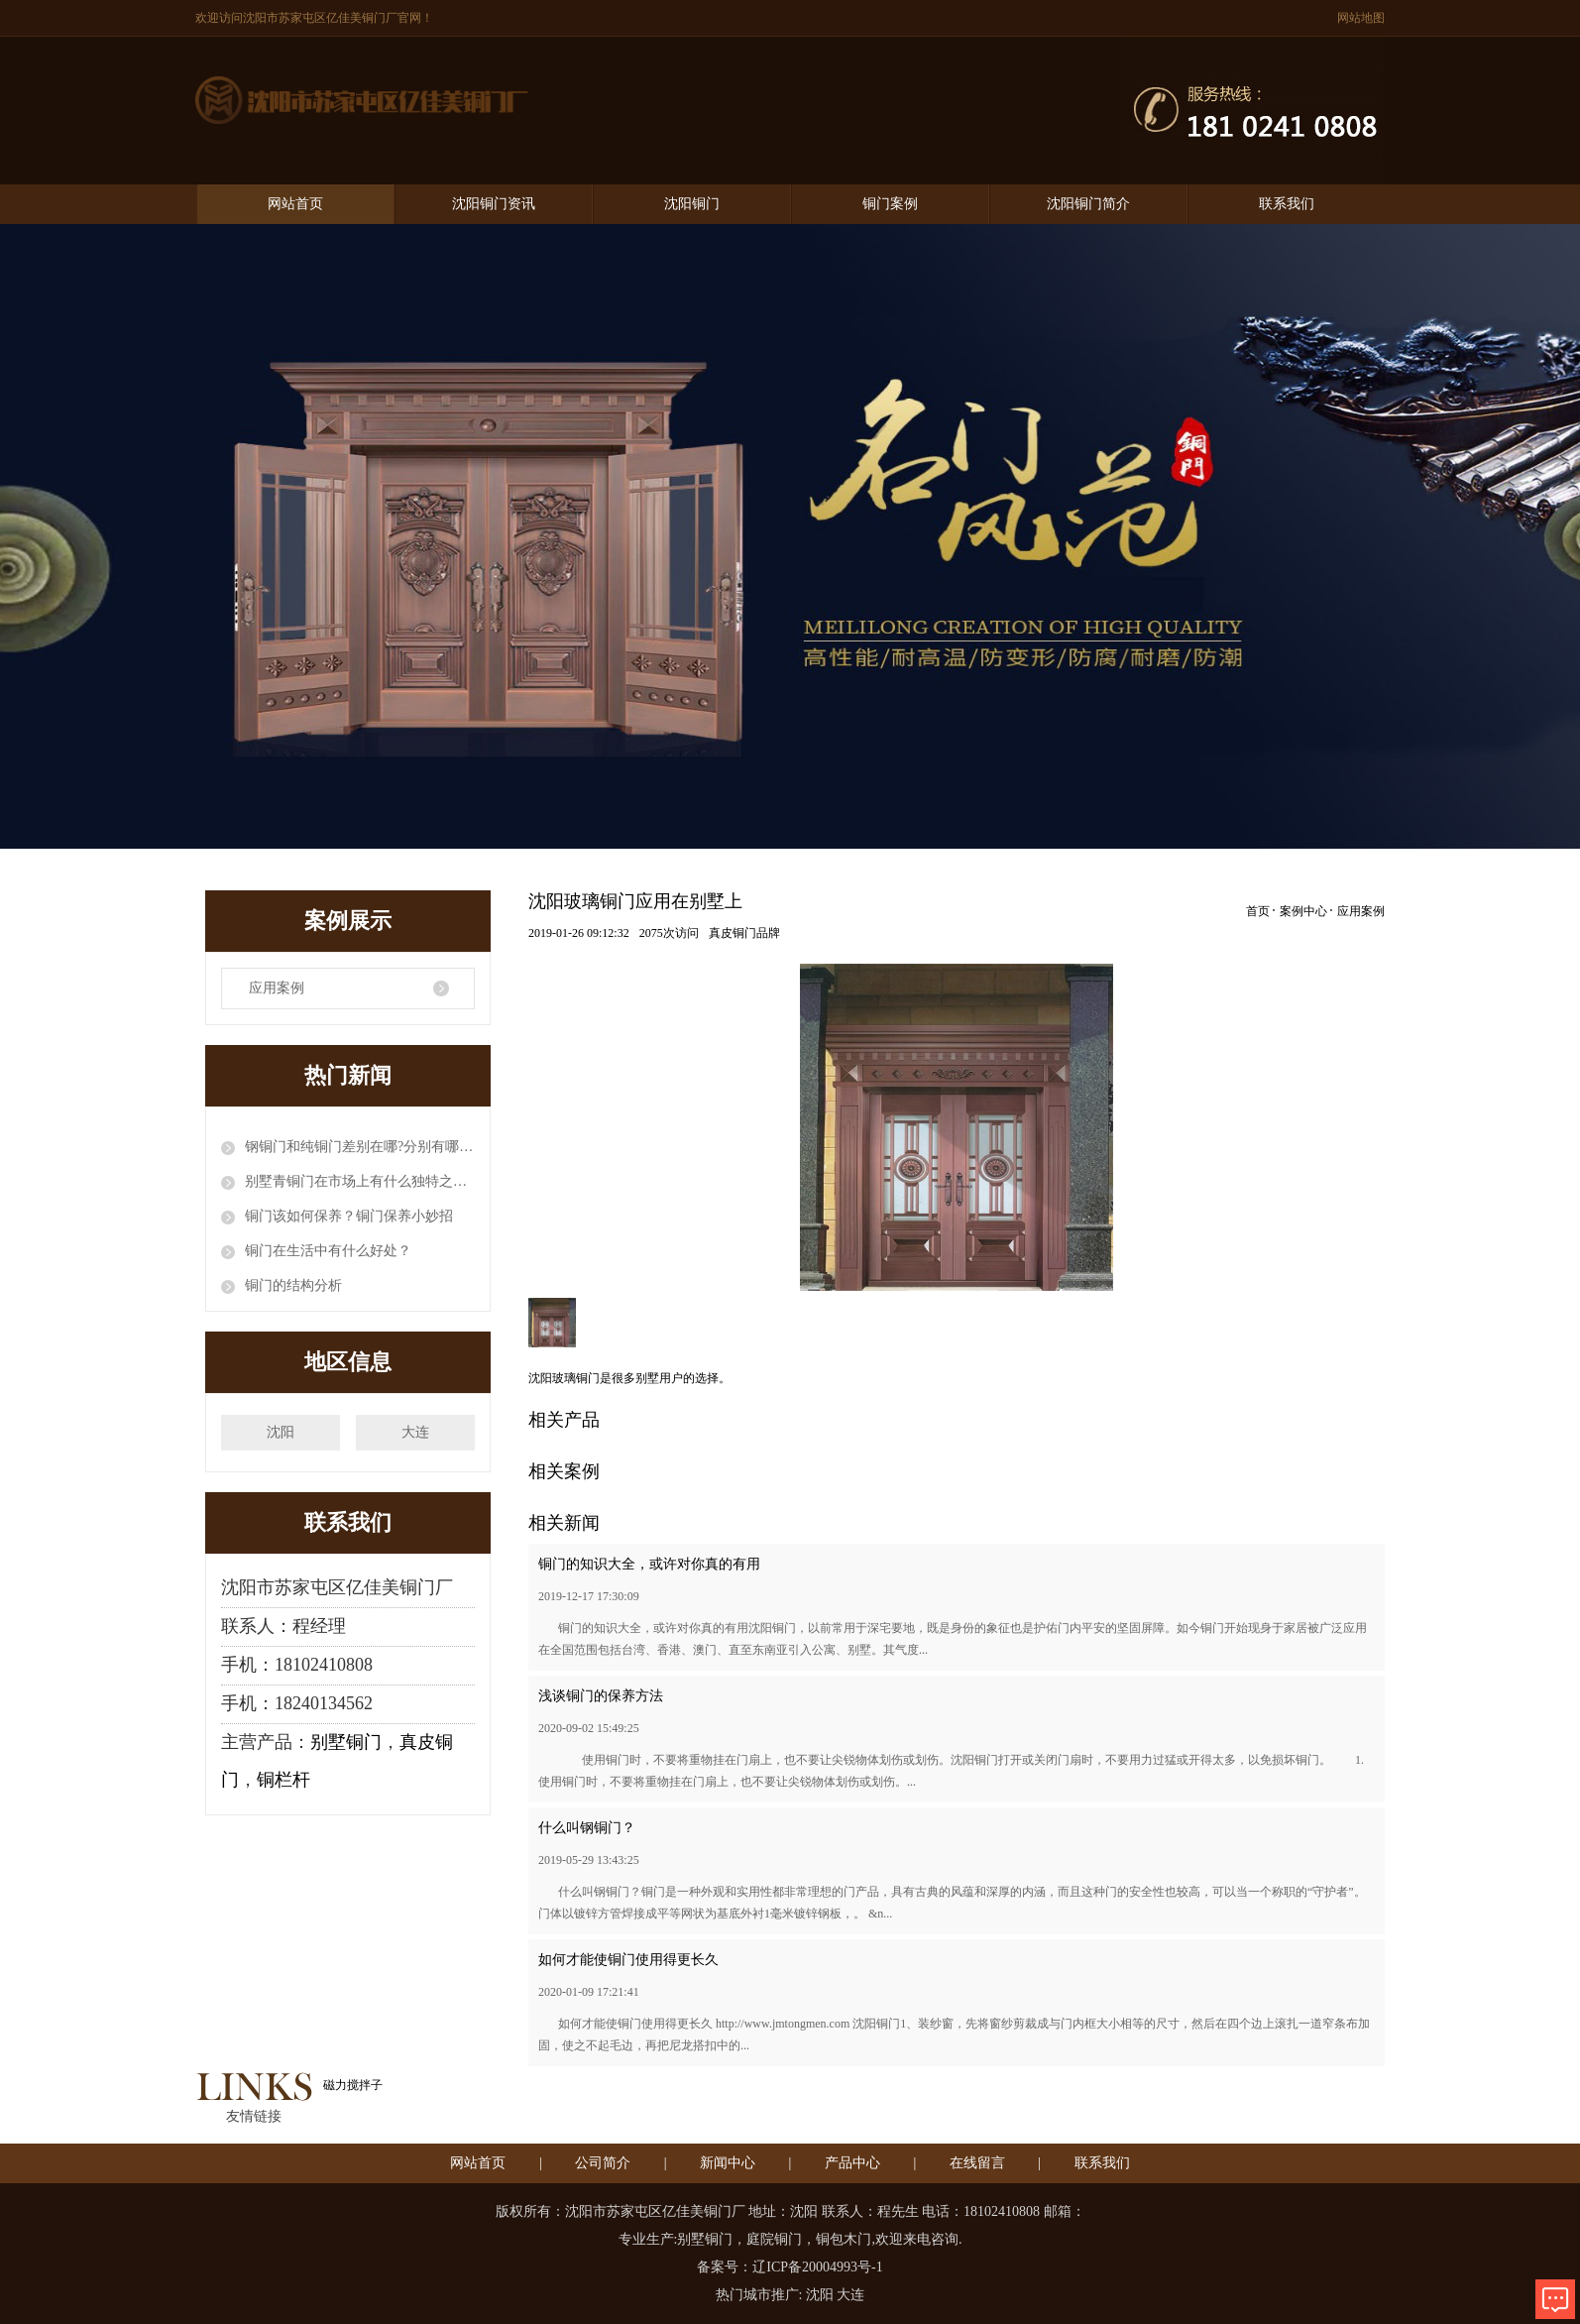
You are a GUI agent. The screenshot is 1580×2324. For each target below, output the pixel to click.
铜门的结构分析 (293, 1285)
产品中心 (852, 2162)
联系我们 (1286, 203)
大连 (415, 1432)
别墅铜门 (346, 1742)
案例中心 (1303, 911)
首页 (1258, 911)
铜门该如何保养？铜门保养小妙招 (349, 1216)
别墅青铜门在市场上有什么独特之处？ (360, 1181)
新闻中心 (727, 2162)
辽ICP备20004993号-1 (817, 2267)
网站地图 (1361, 18)
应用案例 (276, 988)
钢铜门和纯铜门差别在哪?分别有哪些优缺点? (360, 1146)
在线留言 (977, 2162)
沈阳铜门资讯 (493, 203)
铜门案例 (890, 203)
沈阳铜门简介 (1088, 203)
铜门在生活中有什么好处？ (328, 1250)
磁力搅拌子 (353, 2085)
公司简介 (602, 2162)
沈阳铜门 (692, 203)
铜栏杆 (283, 1780)
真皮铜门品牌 (744, 933)
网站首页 (295, 203)
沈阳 (280, 1432)
